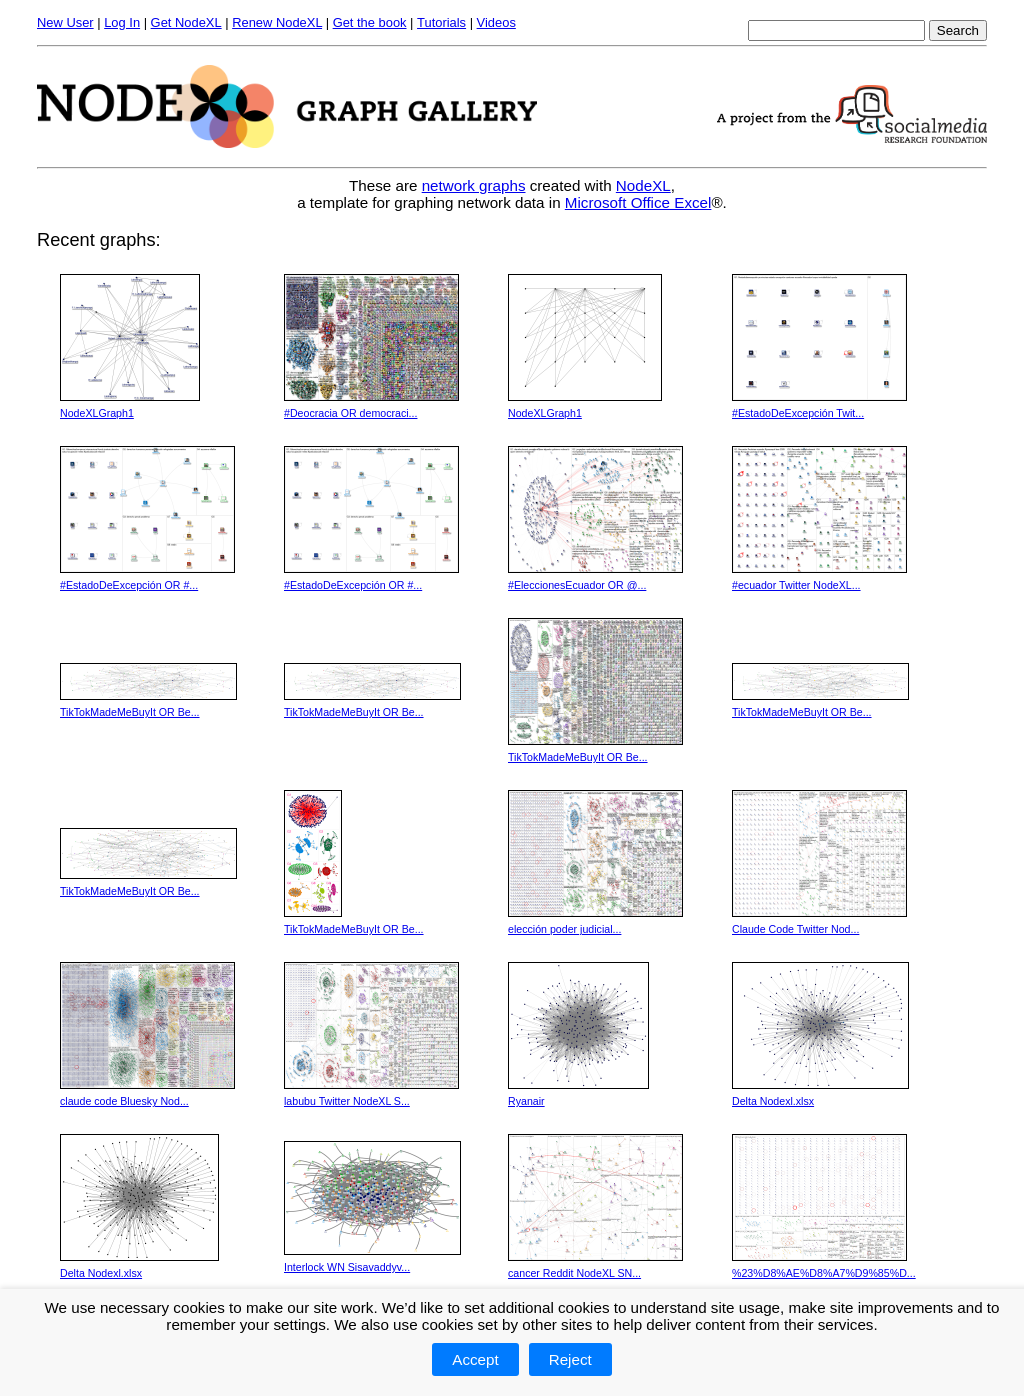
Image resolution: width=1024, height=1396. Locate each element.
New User (65, 22)
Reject (570, 1359)
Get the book (370, 22)
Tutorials (441, 22)
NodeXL (643, 185)
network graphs (474, 185)
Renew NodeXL (277, 22)
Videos (496, 22)
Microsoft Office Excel (638, 202)
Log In (122, 22)
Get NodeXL (186, 22)
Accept (475, 1359)
